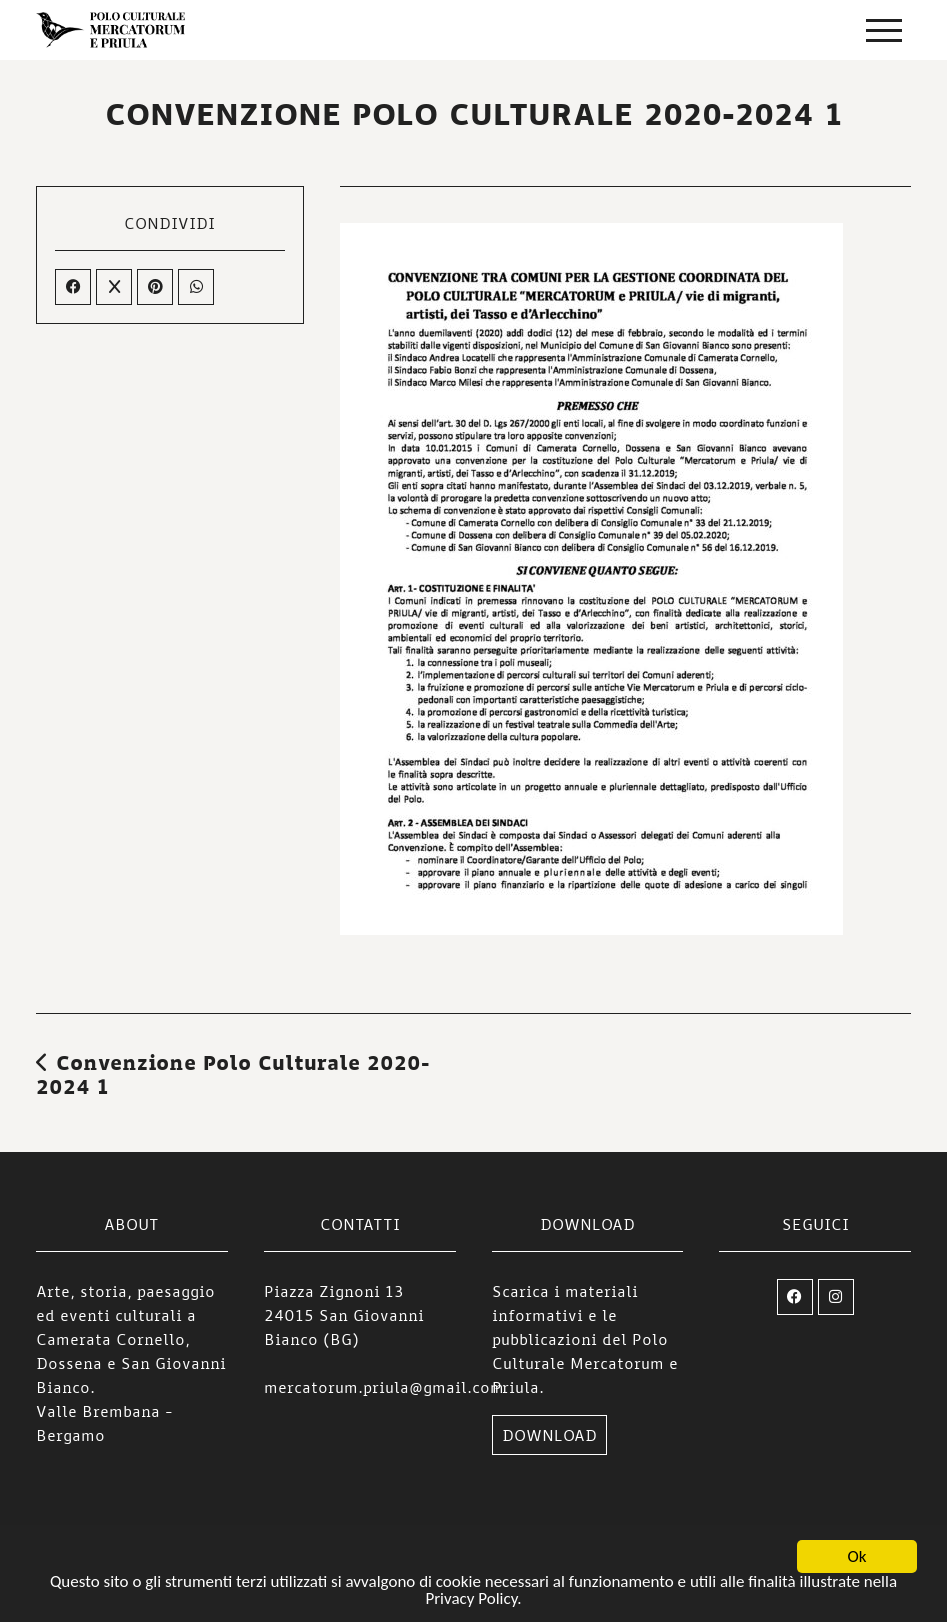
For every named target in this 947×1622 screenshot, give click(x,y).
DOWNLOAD (549, 1435)
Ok (857, 1557)
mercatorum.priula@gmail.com (384, 1387)
